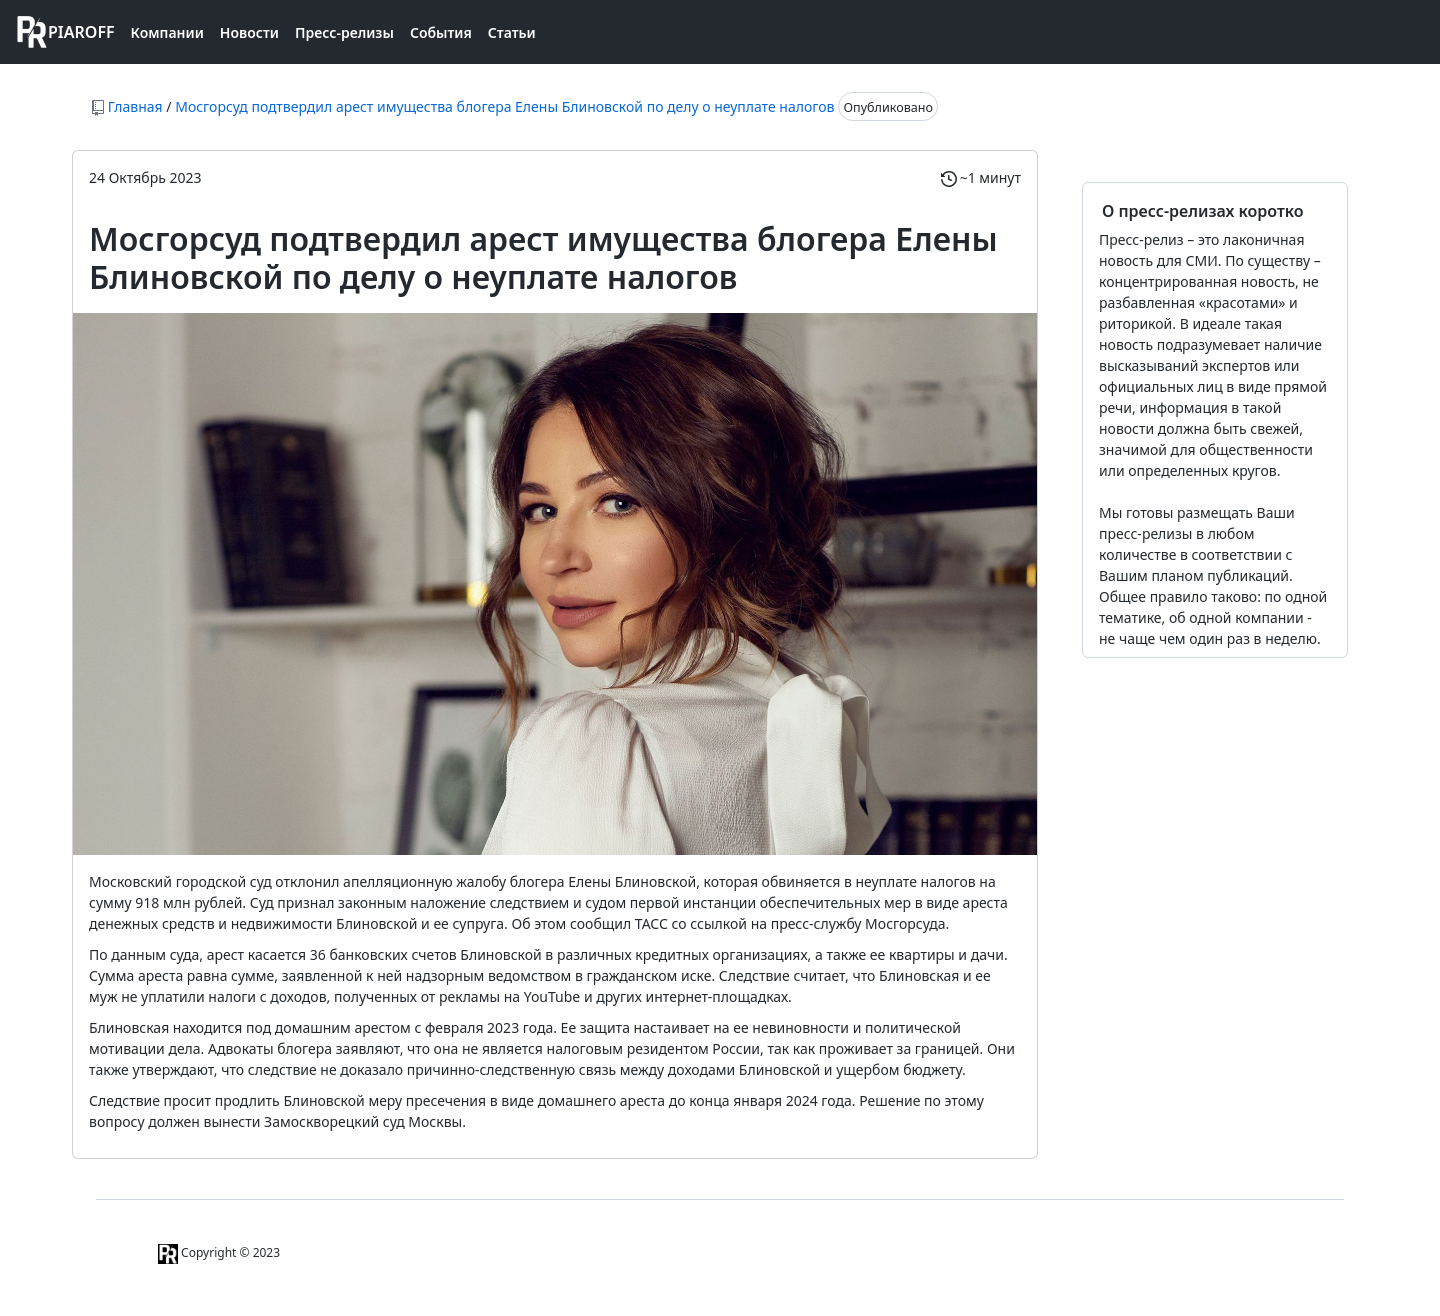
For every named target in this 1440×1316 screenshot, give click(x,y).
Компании (167, 32)
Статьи (512, 32)
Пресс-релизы (344, 32)
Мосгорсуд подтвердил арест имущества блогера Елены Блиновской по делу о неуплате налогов (504, 106)
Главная (135, 106)
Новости (249, 32)
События (441, 32)
